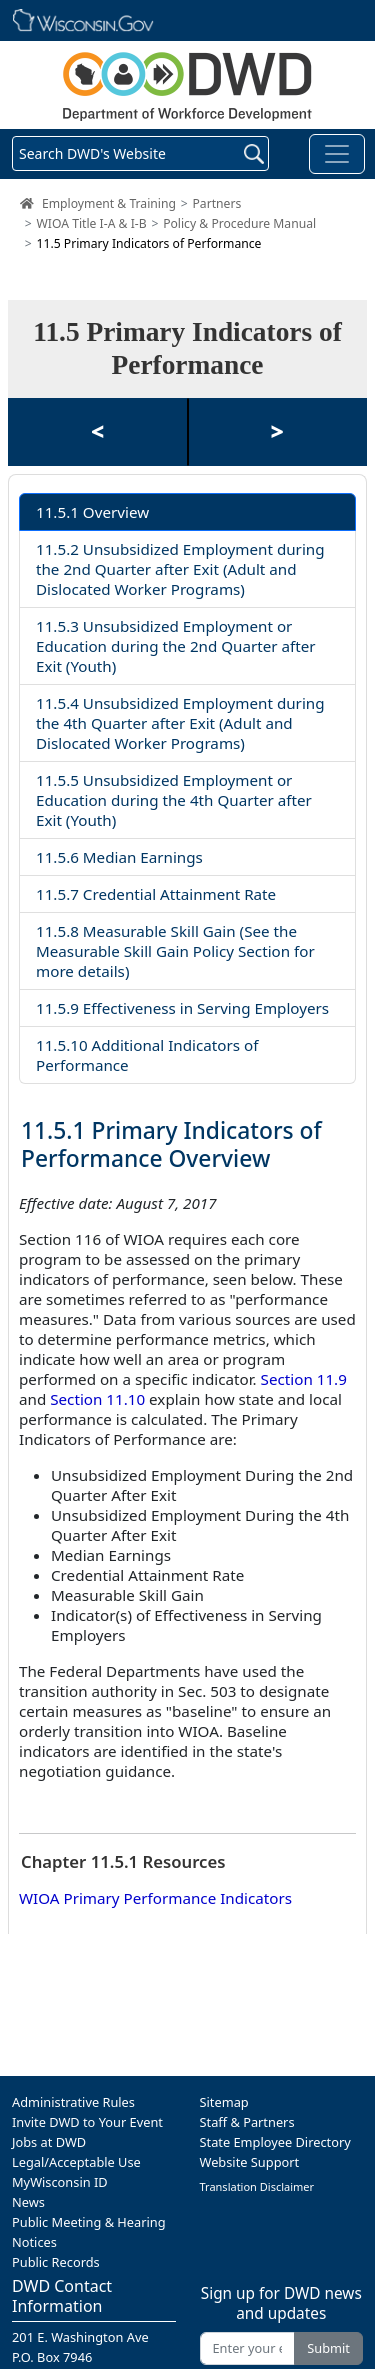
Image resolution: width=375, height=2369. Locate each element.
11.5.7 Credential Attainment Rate (156, 894)
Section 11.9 (304, 1379)
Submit (328, 2348)
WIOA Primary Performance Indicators (155, 1898)
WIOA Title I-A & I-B (92, 223)
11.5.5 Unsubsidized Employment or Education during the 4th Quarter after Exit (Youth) (174, 800)
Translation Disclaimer (257, 2186)
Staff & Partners (247, 2122)
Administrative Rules (73, 2102)
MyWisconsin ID (60, 2182)
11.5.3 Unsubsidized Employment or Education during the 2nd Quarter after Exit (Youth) (176, 646)
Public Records (56, 2262)
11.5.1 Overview (92, 512)
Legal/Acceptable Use (76, 2162)
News (28, 2202)
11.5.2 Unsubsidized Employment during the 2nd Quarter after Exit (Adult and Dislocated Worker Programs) (180, 569)
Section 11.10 (97, 1399)
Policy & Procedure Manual (239, 223)
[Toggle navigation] (337, 154)
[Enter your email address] (248, 2348)
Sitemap (224, 2102)
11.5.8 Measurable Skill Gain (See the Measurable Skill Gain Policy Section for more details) (175, 951)
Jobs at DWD (49, 2142)
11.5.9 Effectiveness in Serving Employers (182, 1008)
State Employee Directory (275, 2142)
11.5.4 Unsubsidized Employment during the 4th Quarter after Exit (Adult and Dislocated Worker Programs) (180, 723)
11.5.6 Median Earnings (119, 857)
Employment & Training (109, 203)
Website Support (250, 2162)
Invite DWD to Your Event (87, 2122)
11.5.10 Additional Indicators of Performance (147, 1055)
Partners (216, 203)
